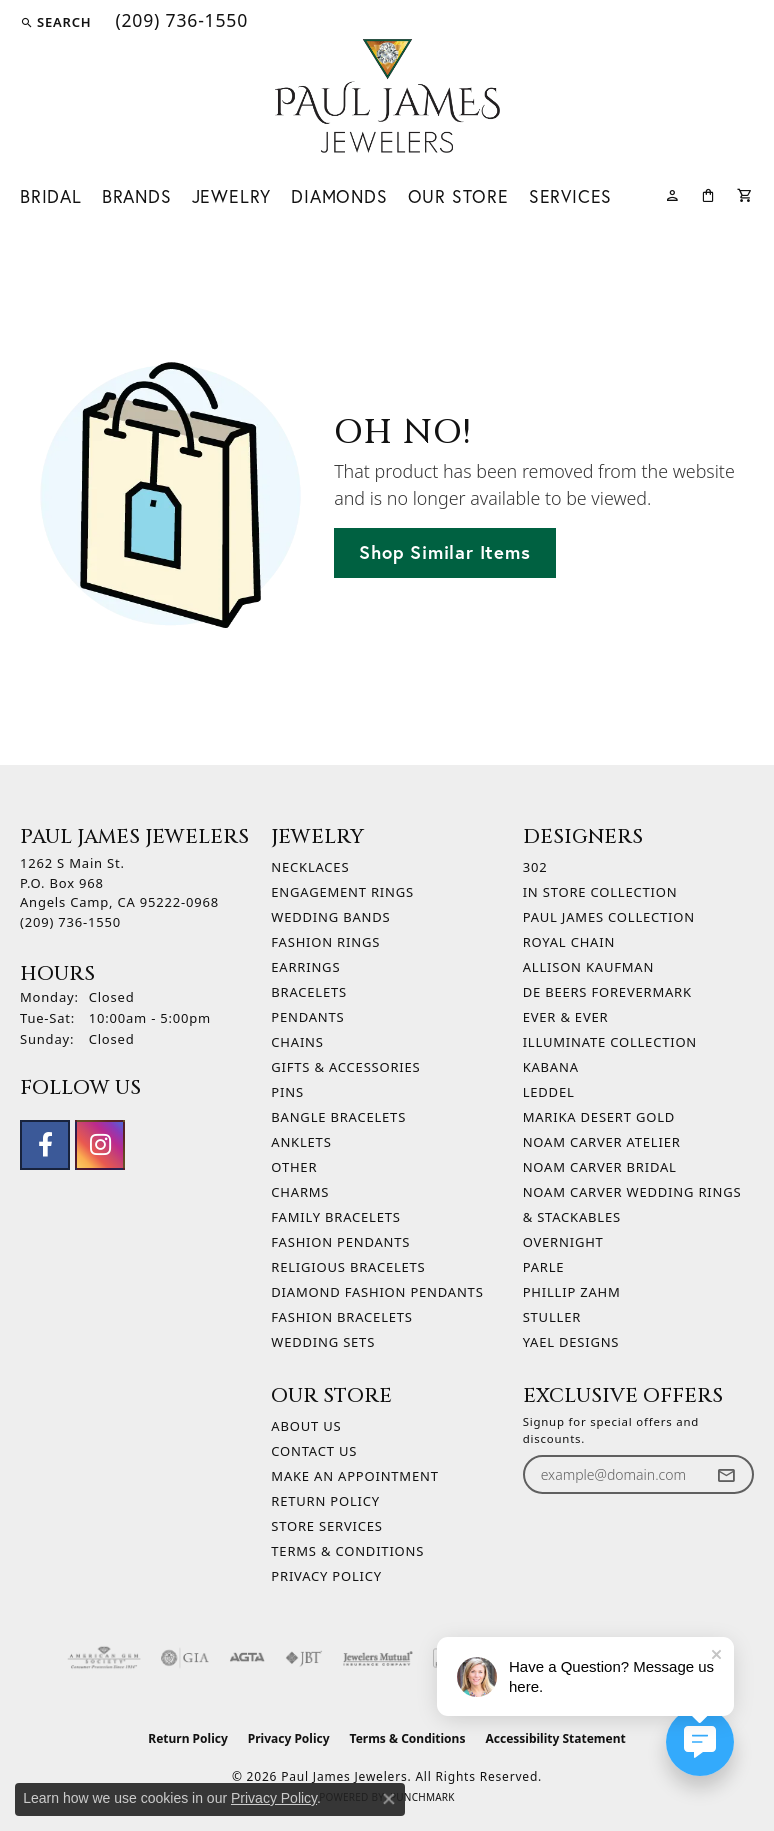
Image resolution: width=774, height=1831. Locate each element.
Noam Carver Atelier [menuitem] (602, 1142)
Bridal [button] (51, 196)
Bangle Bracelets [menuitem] (338, 1117)
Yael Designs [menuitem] (571, 1342)
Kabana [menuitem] (551, 1067)
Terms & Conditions (347, 1551)
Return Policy (325, 1501)
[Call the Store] (70, 922)
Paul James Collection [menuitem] (609, 917)
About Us (306, 1426)
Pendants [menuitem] (307, 1017)
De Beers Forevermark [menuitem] (607, 992)
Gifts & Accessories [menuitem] (345, 1067)
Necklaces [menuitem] (310, 867)
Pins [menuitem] (287, 1092)
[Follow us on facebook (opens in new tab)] (45, 1145)
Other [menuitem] (294, 1167)
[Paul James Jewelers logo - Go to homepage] (387, 96)
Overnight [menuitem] (563, 1242)
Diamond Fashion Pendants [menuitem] (377, 1292)
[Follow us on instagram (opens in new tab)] (100, 1145)
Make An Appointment (354, 1476)
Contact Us (314, 1451)
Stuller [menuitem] (552, 1317)
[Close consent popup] (389, 1799)
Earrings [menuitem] (305, 967)
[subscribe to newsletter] (726, 1474)
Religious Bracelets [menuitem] (348, 1267)
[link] (179, 22)
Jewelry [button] (232, 196)
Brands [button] (137, 196)
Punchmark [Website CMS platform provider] (422, 1797)
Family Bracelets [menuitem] (335, 1217)
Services (570, 196)
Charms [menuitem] (300, 1192)
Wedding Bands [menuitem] (330, 917)
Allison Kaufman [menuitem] (588, 967)
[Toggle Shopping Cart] (745, 193)
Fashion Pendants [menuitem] (340, 1242)
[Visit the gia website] (185, 1658)
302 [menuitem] (535, 867)
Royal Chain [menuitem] (569, 942)
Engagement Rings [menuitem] (342, 892)
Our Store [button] (458, 196)
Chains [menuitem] (297, 1042)
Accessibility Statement (555, 1738)
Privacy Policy (326, 1576)
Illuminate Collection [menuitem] (610, 1042)
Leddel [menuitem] (549, 1092)
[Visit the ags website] (104, 1658)
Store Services (326, 1526)
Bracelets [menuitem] (309, 992)
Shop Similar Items (444, 552)
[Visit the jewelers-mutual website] (377, 1658)
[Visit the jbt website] (304, 1658)
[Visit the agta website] (247, 1658)
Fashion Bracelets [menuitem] (341, 1317)
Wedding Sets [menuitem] (323, 1342)
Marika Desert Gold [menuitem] (599, 1117)
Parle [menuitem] (544, 1267)
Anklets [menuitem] (301, 1142)
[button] (55, 22)
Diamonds (339, 196)
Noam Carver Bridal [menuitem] (600, 1167)
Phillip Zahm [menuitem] (572, 1292)
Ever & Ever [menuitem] (566, 1017)
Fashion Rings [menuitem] (325, 942)
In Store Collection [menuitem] (600, 892)
